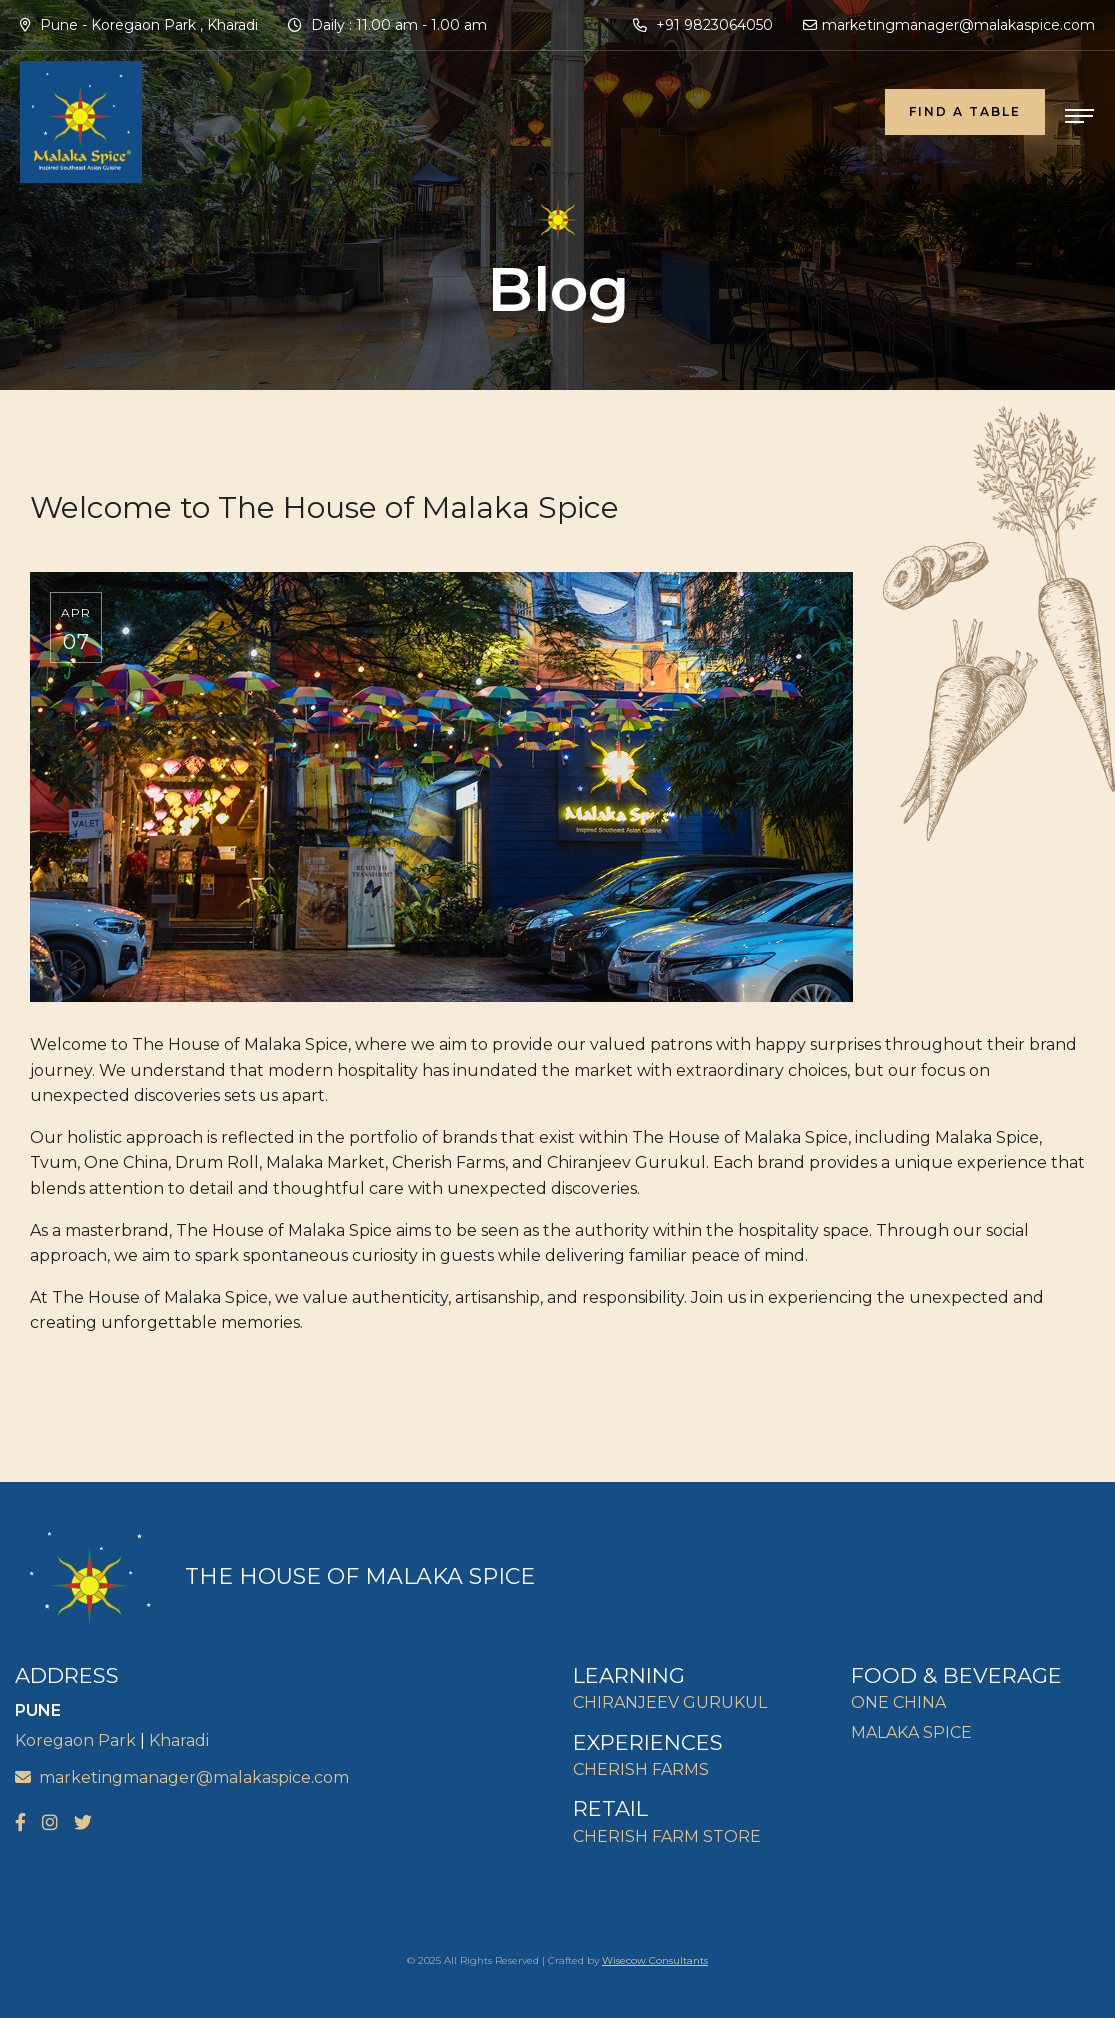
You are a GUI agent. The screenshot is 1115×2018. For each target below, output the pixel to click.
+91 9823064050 (703, 25)
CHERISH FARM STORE (667, 1836)
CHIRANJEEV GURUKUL (670, 1702)
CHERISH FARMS (641, 1769)
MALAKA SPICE (911, 1732)
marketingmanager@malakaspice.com (949, 25)
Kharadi (179, 1740)
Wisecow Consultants (655, 1960)
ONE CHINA (898, 1702)
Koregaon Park (75, 1740)
